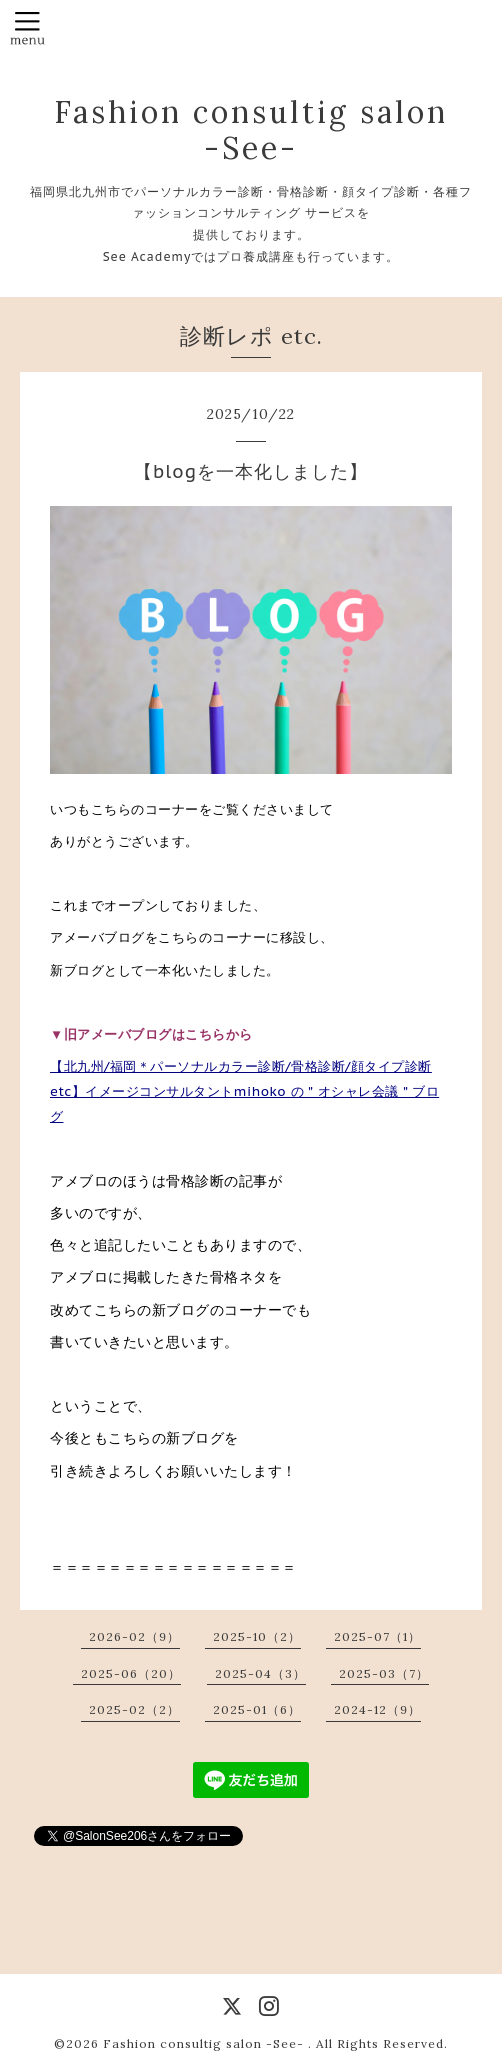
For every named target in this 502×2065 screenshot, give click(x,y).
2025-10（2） (257, 1636)
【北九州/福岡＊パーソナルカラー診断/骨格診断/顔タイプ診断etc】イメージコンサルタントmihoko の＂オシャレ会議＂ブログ (244, 1091)
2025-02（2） (134, 1709)
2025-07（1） (377, 1636)
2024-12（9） (377, 1709)
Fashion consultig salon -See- (251, 130)
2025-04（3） (260, 1673)
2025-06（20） (131, 1673)
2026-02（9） (134, 1636)
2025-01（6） (257, 1709)
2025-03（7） (384, 1673)
